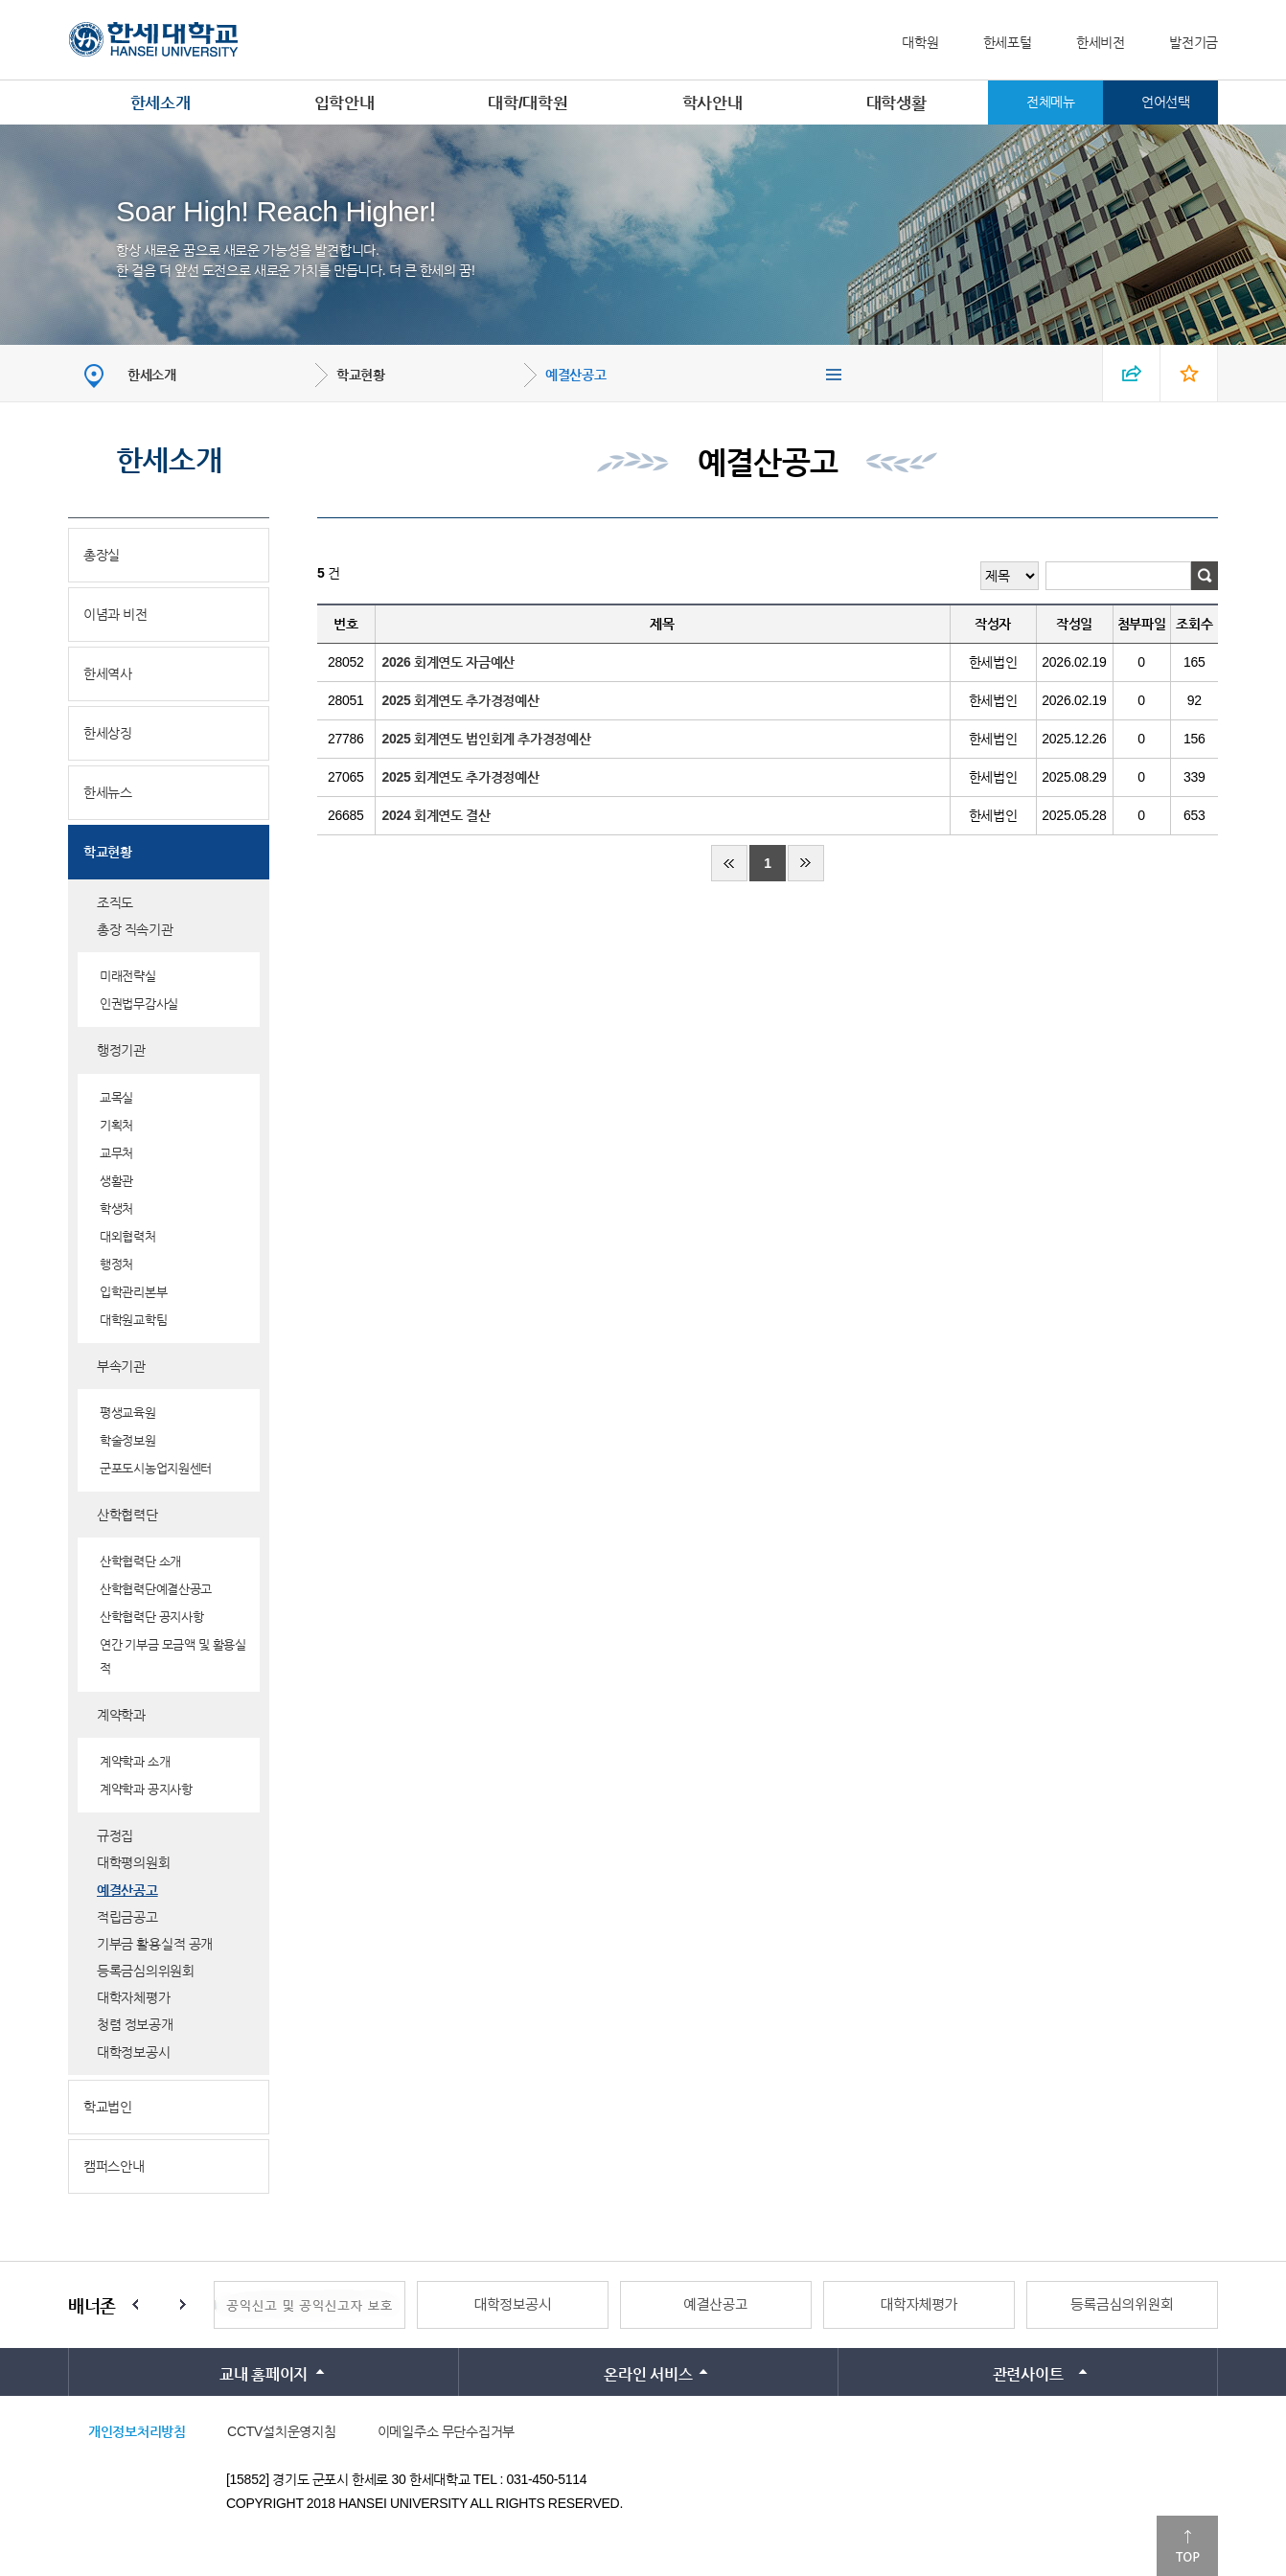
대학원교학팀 (133, 1319)
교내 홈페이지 (263, 2374)
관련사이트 (1028, 2374)
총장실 (101, 554)
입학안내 (344, 103)
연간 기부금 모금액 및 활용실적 (173, 1656)
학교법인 (107, 2106)
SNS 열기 (1131, 373)
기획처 (116, 1125)
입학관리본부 (133, 1292)
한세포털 (1007, 42)
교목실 (116, 1097)
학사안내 (712, 103)
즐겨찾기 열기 (1189, 373)
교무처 (116, 1153)
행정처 (116, 1264)
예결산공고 (576, 374)
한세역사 (107, 673)
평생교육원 (128, 1412)
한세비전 (1100, 42)
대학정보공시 (133, 2052)
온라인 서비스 (648, 2374)
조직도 (115, 902)
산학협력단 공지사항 (152, 1616)
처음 (729, 863)
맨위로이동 (1187, 2546)
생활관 (116, 1181)
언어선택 (1165, 101)
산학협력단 (127, 1514)
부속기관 (121, 1366)
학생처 (116, 1208)
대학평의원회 (133, 1862)
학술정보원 (128, 1440)
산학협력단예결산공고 (156, 1589)
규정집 (115, 1835)
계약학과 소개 (135, 1761)
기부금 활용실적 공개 (155, 1943)
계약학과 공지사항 (146, 1789)
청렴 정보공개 (135, 2024)
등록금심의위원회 (146, 1970)
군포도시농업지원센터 (156, 1468)
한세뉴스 (107, 792)
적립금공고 (127, 1917)
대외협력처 (128, 1236)
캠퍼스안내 (114, 2166)
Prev (135, 2305)
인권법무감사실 (139, 1003)
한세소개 (160, 103)
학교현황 (360, 374)
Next (183, 2305)
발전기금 (1193, 42)
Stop (159, 2305)
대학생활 (896, 103)
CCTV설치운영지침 (281, 2431)
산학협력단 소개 (140, 1561)
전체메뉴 (1050, 101)
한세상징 (107, 733)
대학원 (920, 42)
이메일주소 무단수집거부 (446, 2431)
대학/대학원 (527, 103)
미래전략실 (128, 976)
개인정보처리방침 (137, 2431)
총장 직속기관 (135, 929)
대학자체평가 (133, 1997)
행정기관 (121, 1050)
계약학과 (121, 1714)
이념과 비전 (115, 614)
